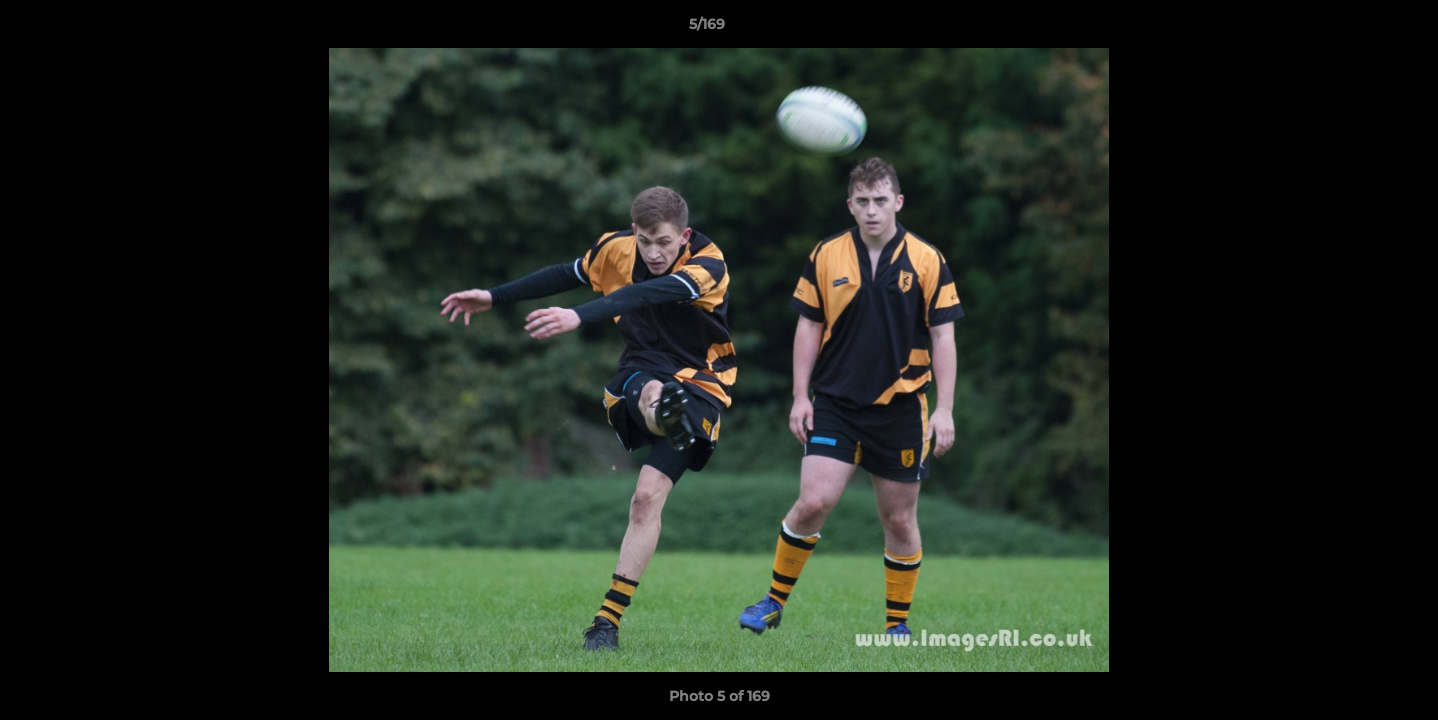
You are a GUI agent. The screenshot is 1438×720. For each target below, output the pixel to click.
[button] (1354, 29)
